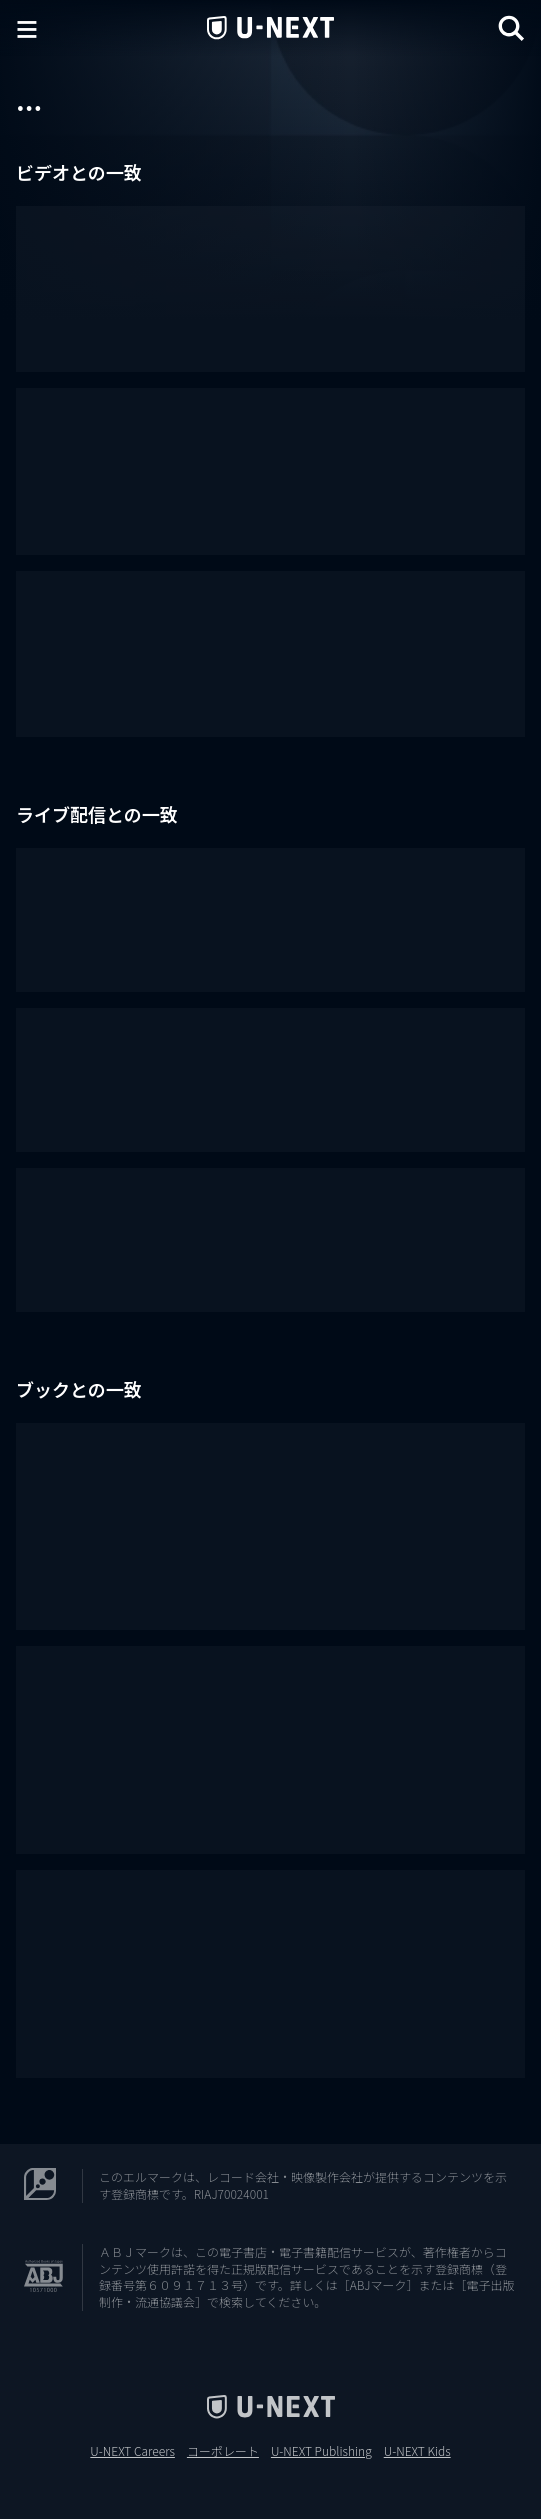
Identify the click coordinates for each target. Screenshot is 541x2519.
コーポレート (223, 2451)
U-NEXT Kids (417, 2451)
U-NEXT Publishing (321, 2451)
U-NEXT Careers (132, 2451)
